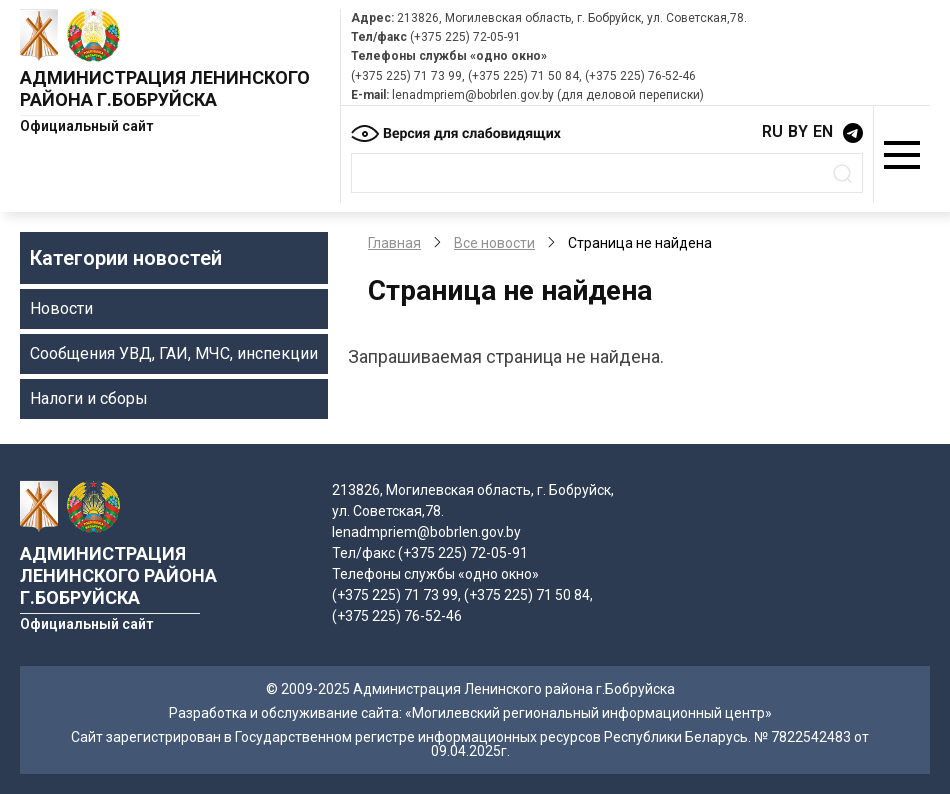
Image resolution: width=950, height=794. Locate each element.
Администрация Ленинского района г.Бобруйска (165, 88)
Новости (61, 308)
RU (772, 131)
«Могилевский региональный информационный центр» (588, 713)
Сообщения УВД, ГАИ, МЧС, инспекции (174, 353)
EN (823, 131)
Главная (394, 243)
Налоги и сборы (89, 398)
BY (798, 131)
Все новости (494, 243)
